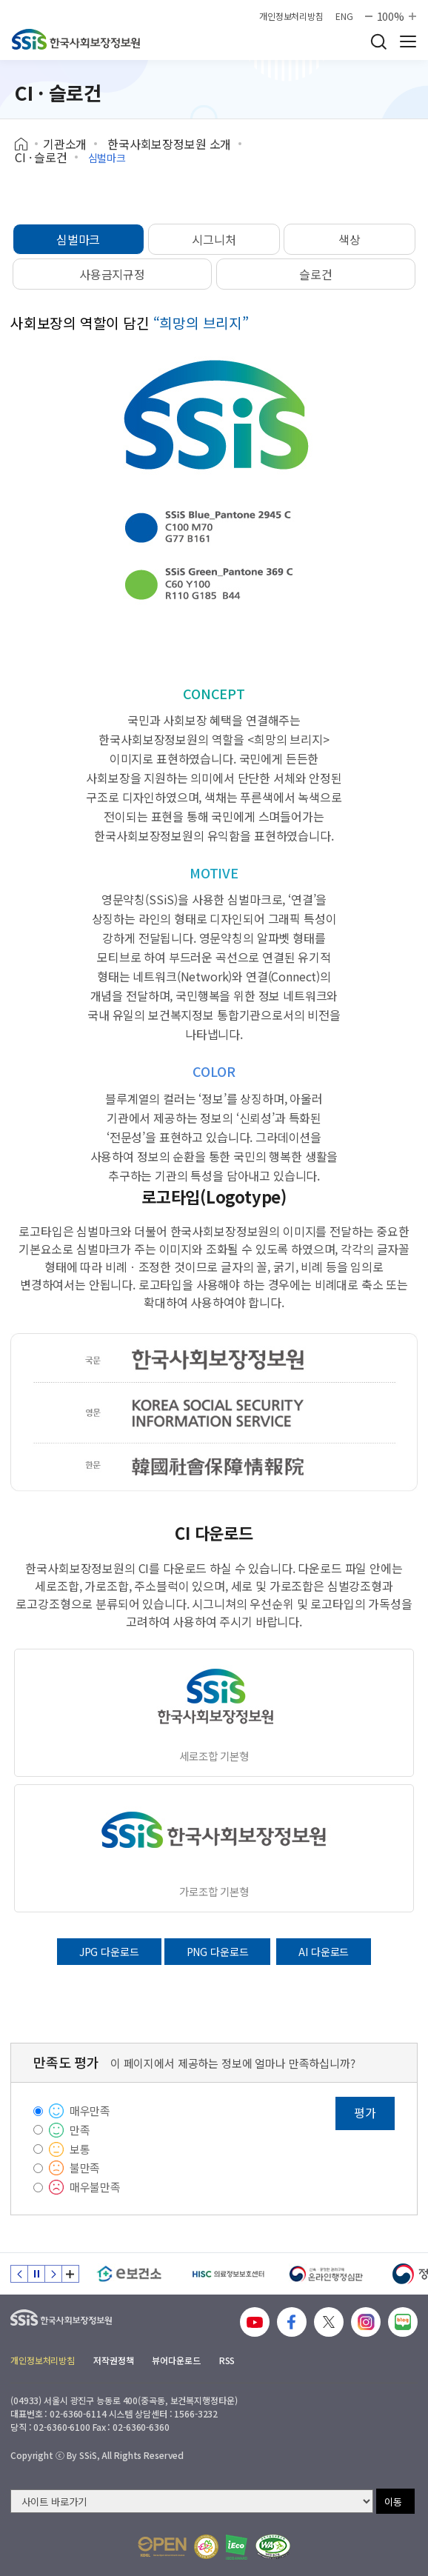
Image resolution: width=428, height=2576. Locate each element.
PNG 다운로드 (218, 1951)
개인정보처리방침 (291, 16)
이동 (393, 2502)
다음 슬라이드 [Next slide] (53, 2274)
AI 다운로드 (323, 1951)
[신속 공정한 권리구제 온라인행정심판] (326, 2273)
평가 (365, 2112)
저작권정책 (113, 2360)
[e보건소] (129, 2273)
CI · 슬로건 (41, 157)
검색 (378, 41)
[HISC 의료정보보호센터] (227, 2273)
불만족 (85, 2167)
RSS (227, 2360)
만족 (80, 2130)
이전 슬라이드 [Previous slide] (19, 2274)
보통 (80, 2149)
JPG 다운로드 (109, 1951)
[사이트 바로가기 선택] (191, 2501)
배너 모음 (70, 2274)
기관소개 (65, 144)
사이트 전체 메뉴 (408, 41)
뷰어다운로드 (176, 2360)
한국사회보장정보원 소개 (169, 144)
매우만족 (90, 2110)
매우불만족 (95, 2187)
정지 (36, 2274)
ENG (344, 16)
